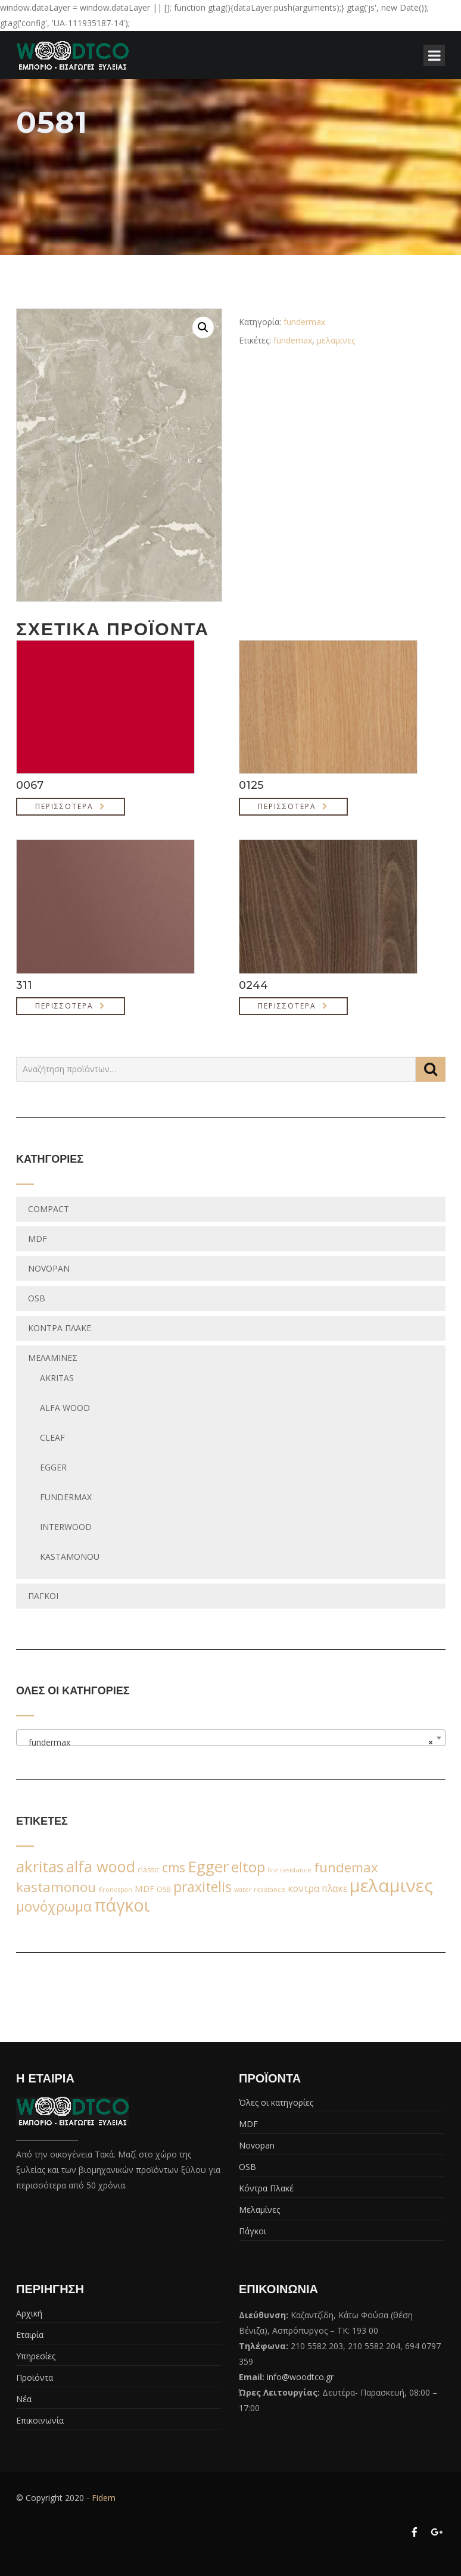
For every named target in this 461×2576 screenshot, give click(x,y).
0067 (29, 785)
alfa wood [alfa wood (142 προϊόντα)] (100, 1866)
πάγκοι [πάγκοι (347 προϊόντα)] (122, 1905)
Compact (48, 1208)
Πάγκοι (43, 1595)
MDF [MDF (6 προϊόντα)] (144, 1888)
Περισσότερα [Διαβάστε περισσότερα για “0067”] (64, 806)
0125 (251, 785)
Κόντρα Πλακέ (59, 1328)
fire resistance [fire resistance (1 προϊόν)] (289, 1870)
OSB (36, 1298)
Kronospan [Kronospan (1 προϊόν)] (115, 1889)
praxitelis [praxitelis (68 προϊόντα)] (202, 1887)
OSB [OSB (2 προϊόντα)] (164, 1889)
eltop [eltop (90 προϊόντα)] (248, 1866)
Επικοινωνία (40, 2420)
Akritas (57, 1378)
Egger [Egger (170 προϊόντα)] (208, 1866)
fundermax (304, 321)
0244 (253, 985)
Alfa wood (65, 1407)
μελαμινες (336, 340)
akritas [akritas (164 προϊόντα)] (40, 1866)
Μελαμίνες (52, 1357)
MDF (37, 1238)
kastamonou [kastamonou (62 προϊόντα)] (56, 1887)
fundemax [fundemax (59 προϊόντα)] (346, 1867)
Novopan (49, 1268)
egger (53, 1467)
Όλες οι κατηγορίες (276, 2102)
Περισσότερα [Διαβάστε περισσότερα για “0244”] (287, 1006)
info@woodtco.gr (300, 2377)
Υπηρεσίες (35, 2356)
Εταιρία (29, 2334)
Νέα (24, 2399)
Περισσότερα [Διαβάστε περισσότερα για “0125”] (287, 806)
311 (24, 985)
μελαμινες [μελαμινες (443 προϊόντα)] (391, 1885)
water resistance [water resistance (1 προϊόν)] (259, 1889)
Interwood (66, 1526)
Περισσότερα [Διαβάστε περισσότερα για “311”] (64, 1006)
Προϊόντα (34, 2377)
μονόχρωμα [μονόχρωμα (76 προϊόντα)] (54, 1906)
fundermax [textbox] (227, 1742)
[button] (203, 327)
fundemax (292, 340)
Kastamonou (69, 1556)
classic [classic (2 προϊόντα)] (149, 1870)
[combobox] (231, 1737)
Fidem (104, 2497)
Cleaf (52, 1437)
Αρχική (29, 2313)
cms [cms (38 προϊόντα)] (173, 1867)
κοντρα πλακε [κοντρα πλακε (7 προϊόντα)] (317, 1888)
